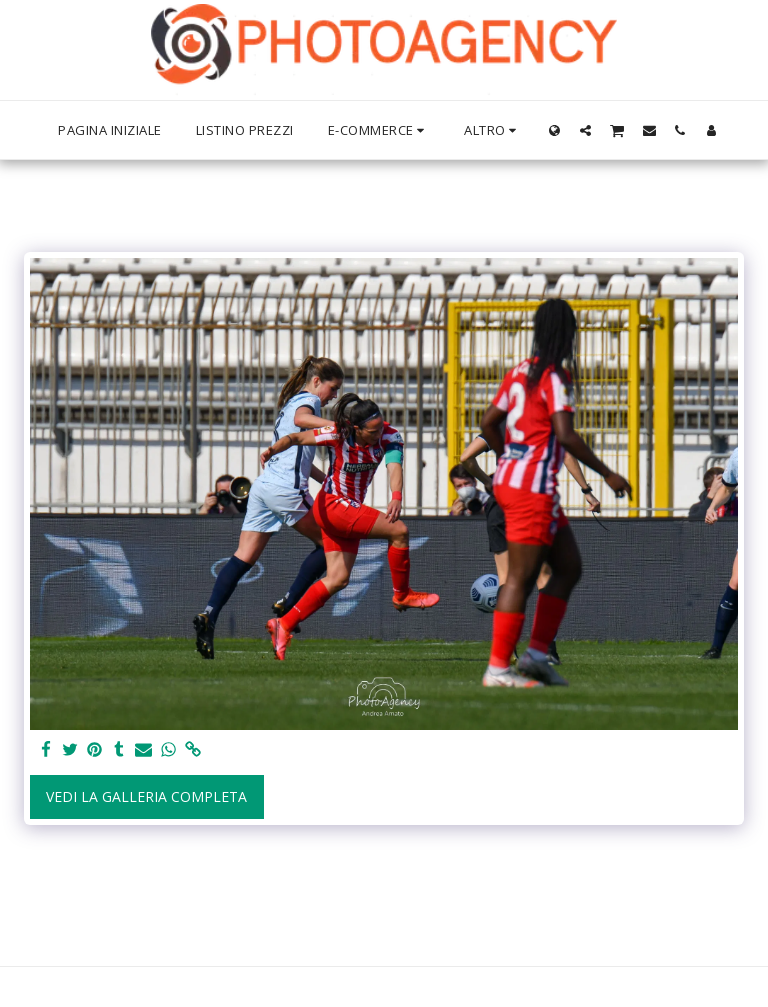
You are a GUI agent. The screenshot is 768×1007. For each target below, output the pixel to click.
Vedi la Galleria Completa (146, 796)
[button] (585, 130)
